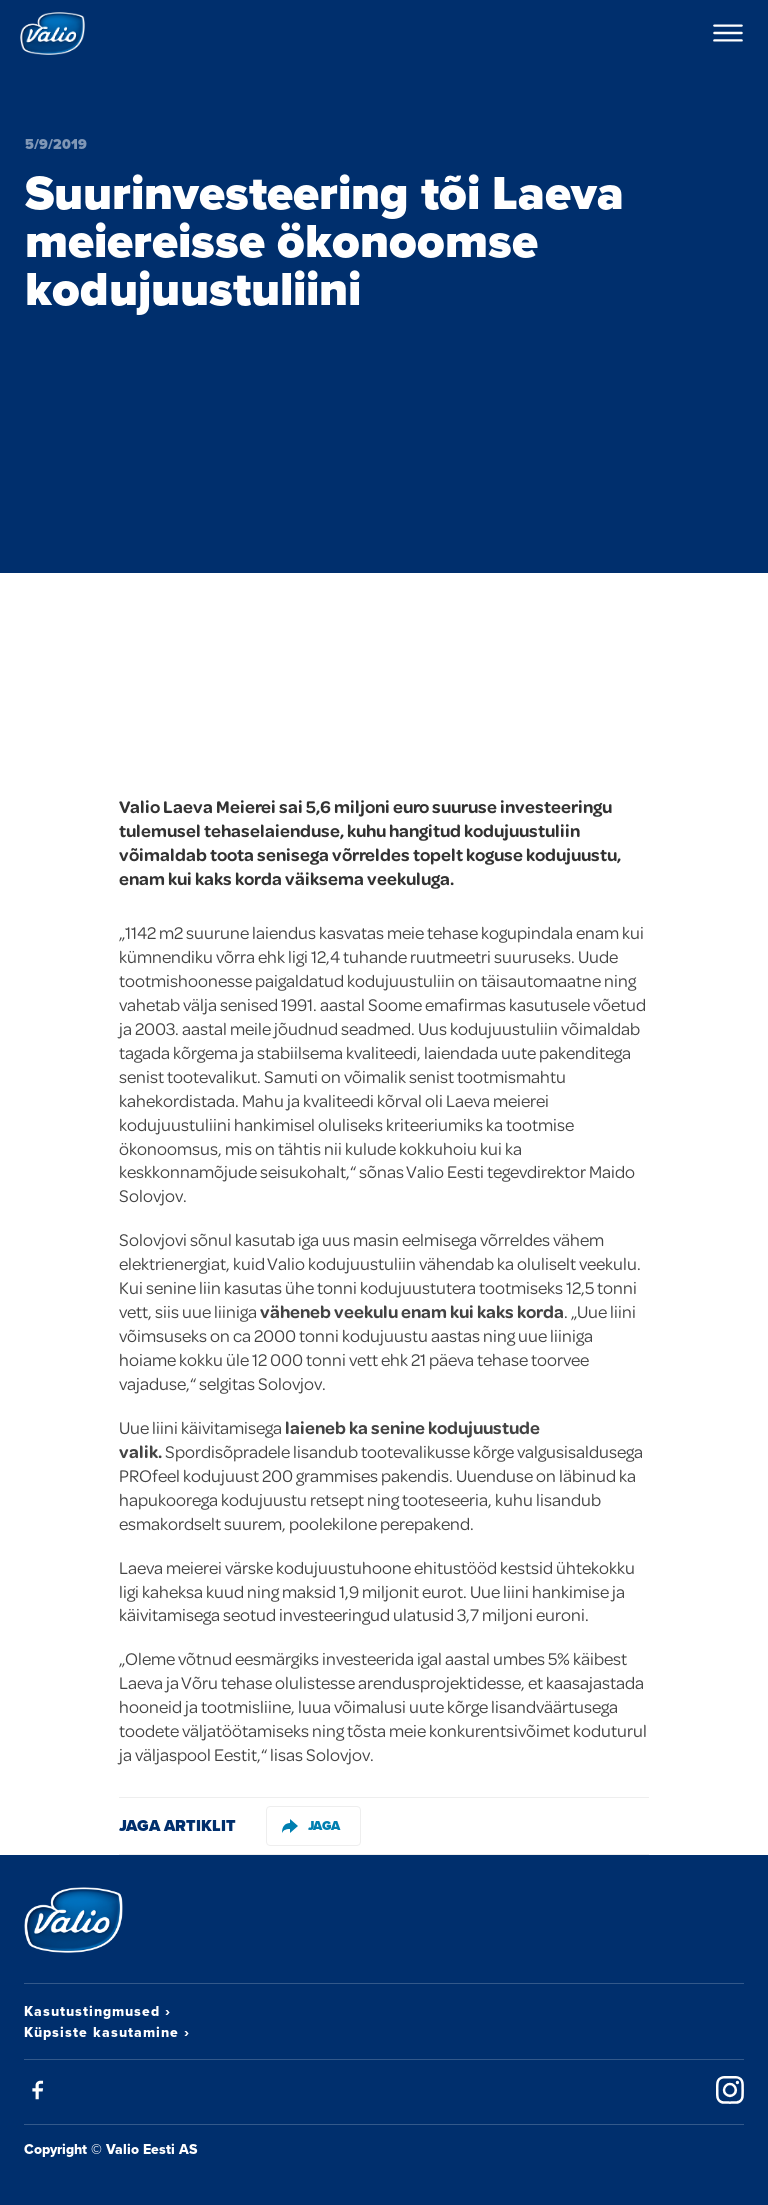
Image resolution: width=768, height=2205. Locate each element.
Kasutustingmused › (97, 2011)
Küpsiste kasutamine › (107, 2032)
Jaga (311, 1825)
